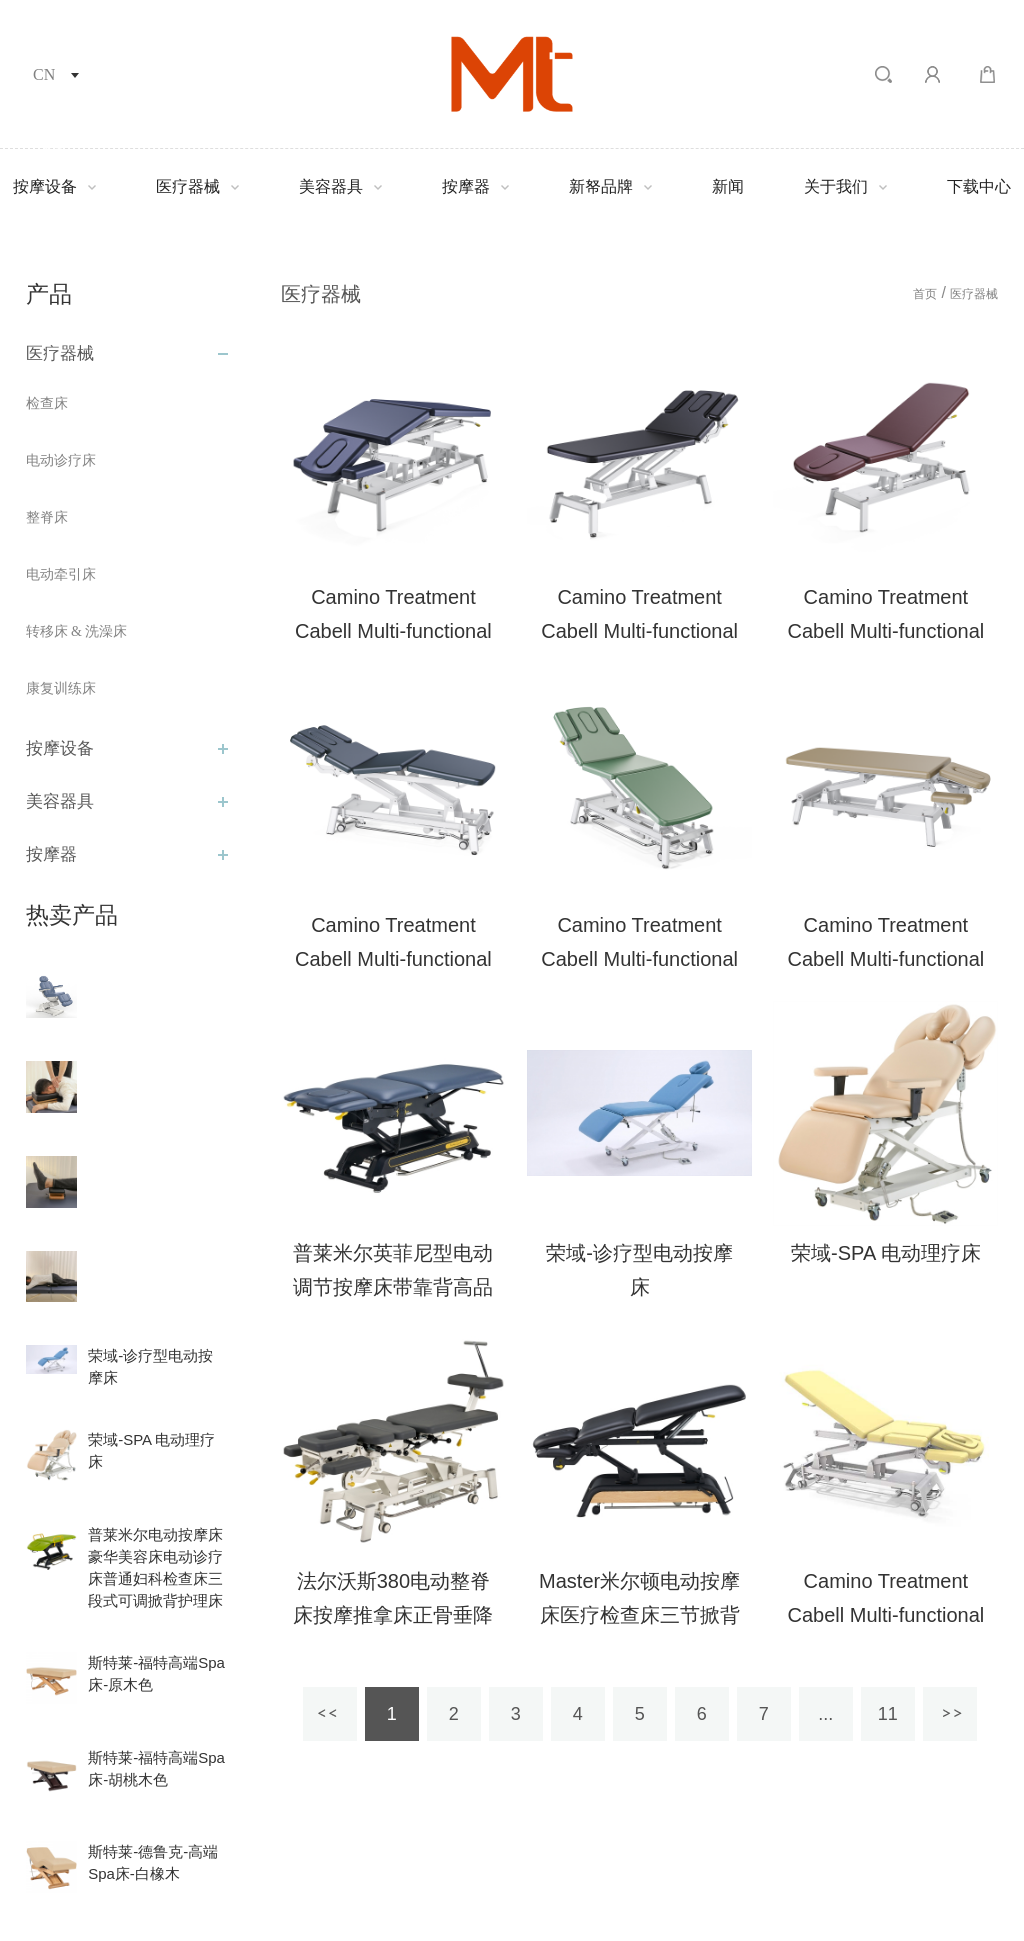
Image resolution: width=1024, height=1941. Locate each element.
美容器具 (331, 186)
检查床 (47, 403)
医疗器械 (188, 186)
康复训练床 (61, 688)
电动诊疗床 (61, 460)
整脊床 (47, 517)
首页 (925, 294)
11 (888, 1714)
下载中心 (979, 186)
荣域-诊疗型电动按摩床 (639, 1270)
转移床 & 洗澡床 (77, 631)
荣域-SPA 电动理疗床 (886, 1253)
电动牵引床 (61, 574)
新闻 (728, 186)
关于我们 (836, 186)
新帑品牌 (601, 186)
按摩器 (466, 186)
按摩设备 (45, 186)
